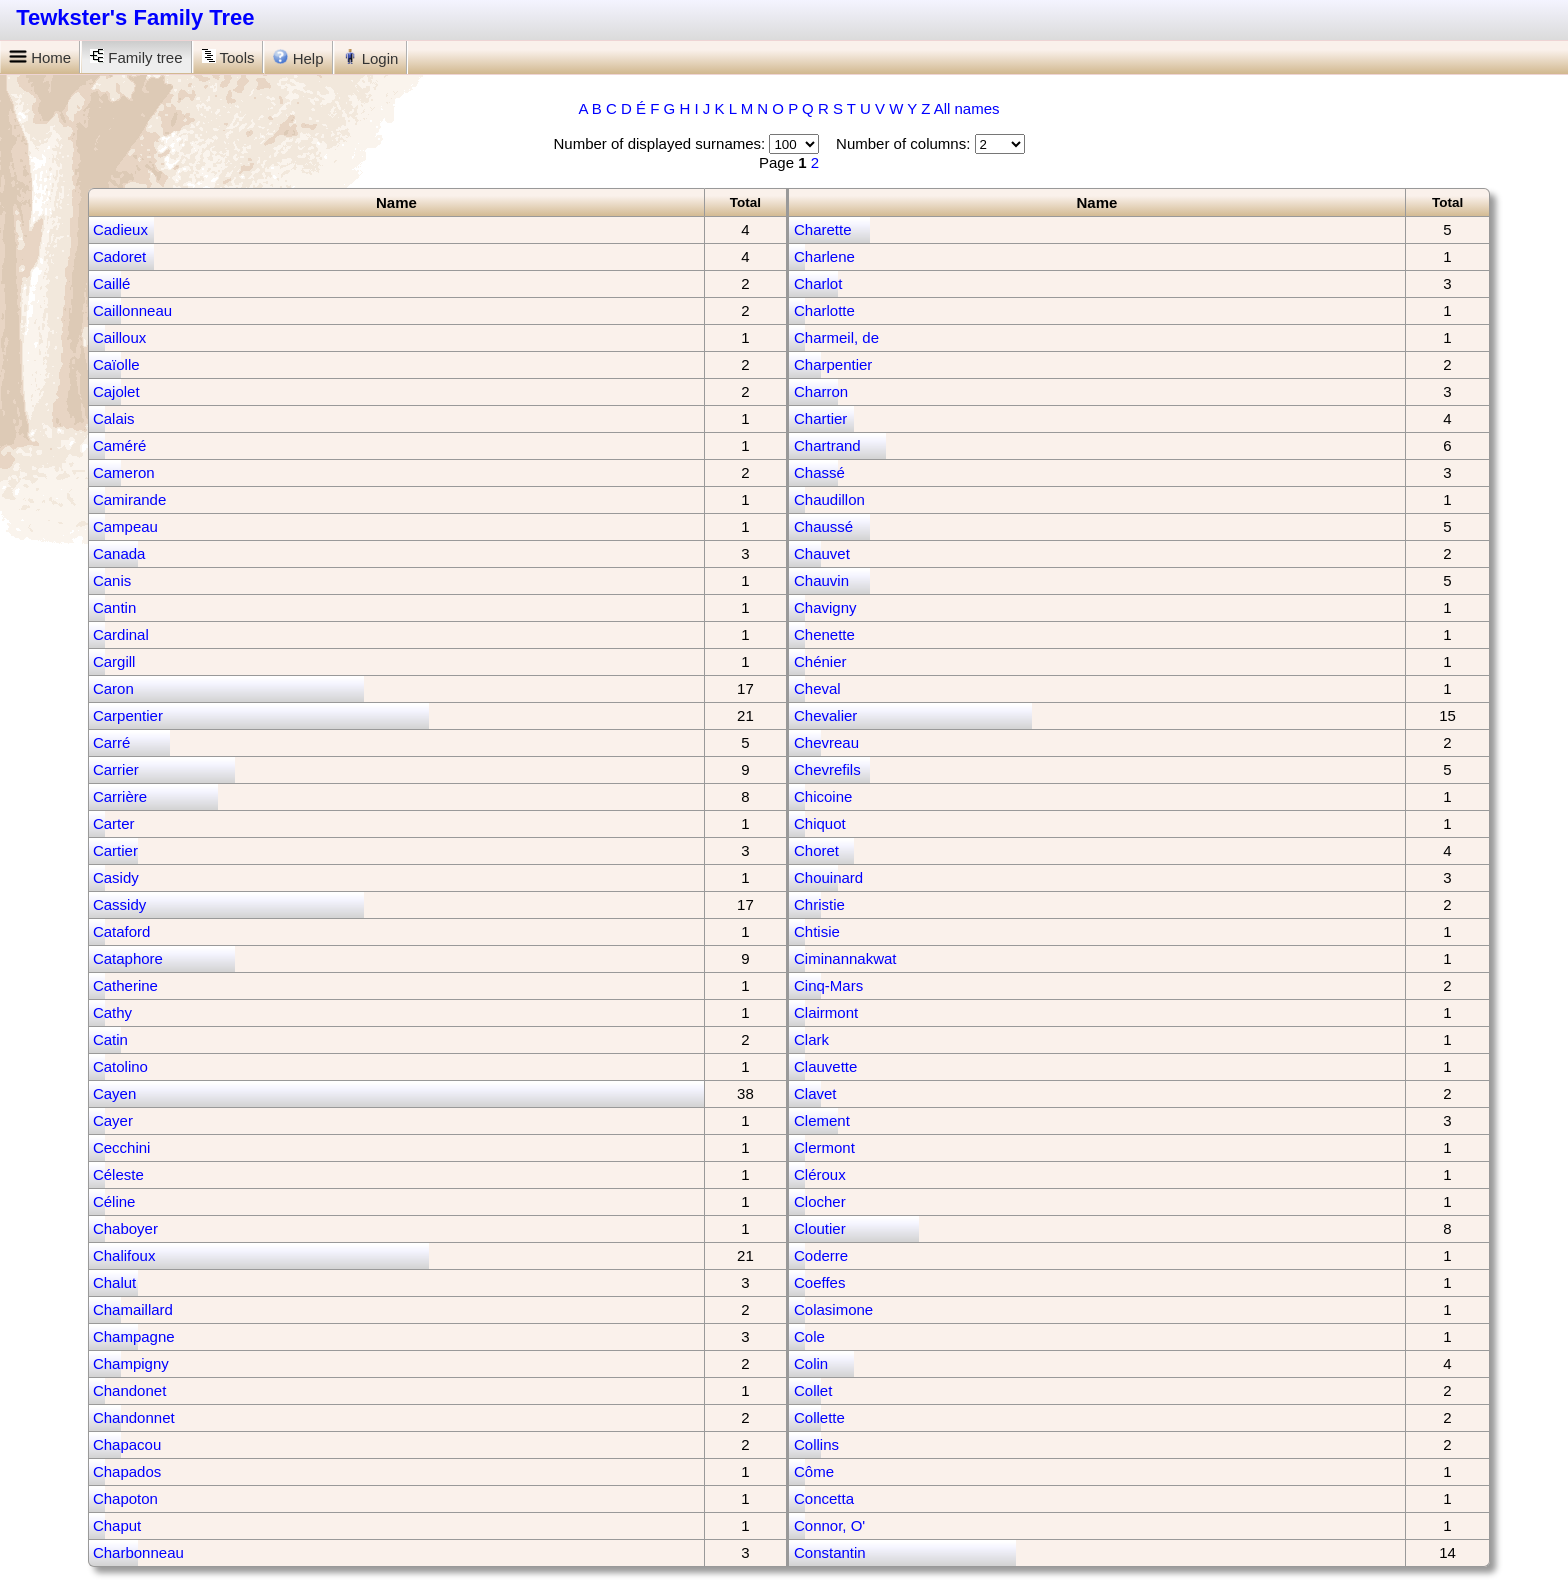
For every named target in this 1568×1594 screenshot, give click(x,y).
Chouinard (828, 877)
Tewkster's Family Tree (135, 17)
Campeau (125, 526)
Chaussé (823, 526)
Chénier (820, 661)
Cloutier (820, 1228)
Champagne (134, 1336)
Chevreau (826, 742)
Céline (114, 1201)
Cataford (122, 931)
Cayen (114, 1093)
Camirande (129, 499)
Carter (114, 823)
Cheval (817, 688)
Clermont (824, 1147)
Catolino (120, 1066)
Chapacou (127, 1444)
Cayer (113, 1120)
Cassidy (119, 904)
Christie (819, 904)
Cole (809, 1336)
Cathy (112, 1012)
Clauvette (825, 1066)
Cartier (115, 850)
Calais (114, 418)
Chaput (117, 1525)
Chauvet (822, 553)
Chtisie (817, 931)
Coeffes (819, 1282)
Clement (822, 1120)
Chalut (114, 1282)
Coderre (821, 1255)
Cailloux (119, 337)
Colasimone (833, 1309)
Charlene (824, 256)
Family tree (136, 57)
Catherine (125, 985)
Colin (811, 1363)
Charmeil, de (836, 337)
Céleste (118, 1174)
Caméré (119, 445)
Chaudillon (829, 499)
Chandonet (129, 1390)
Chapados (127, 1471)
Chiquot (820, 823)
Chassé (819, 472)
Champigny (131, 1363)
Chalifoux (124, 1255)
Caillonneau (132, 310)
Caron (113, 688)
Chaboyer (125, 1228)
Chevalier (825, 715)
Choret (816, 850)
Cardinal (121, 634)
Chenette (824, 634)
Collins (816, 1444)
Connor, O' (829, 1525)
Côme (814, 1471)
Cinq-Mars (828, 985)
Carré (112, 742)
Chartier (820, 418)
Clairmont (826, 1012)
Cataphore (128, 958)
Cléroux (820, 1174)
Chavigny (825, 607)
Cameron (124, 472)
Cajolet (116, 391)
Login (371, 58)
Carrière (120, 796)
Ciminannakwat (845, 958)
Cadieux (120, 229)
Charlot (818, 283)
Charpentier (833, 364)
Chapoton (125, 1498)
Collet (813, 1390)
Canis (112, 580)
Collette (819, 1417)
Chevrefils (827, 769)
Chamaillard (133, 1309)
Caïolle (116, 364)
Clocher (820, 1201)
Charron (821, 391)
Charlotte (824, 310)
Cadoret (119, 256)
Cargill (114, 661)
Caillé (112, 283)
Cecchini (122, 1147)
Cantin (114, 607)
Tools (228, 57)
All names (967, 108)
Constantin (830, 1552)
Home (40, 57)
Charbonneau (138, 1552)
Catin (110, 1039)
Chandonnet (134, 1417)
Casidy (116, 877)
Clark (811, 1039)
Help (298, 58)
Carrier (116, 769)
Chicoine (823, 796)
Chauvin (821, 580)
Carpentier (128, 715)
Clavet (815, 1093)
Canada (119, 553)
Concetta (824, 1498)
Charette (823, 229)
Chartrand (827, 445)
